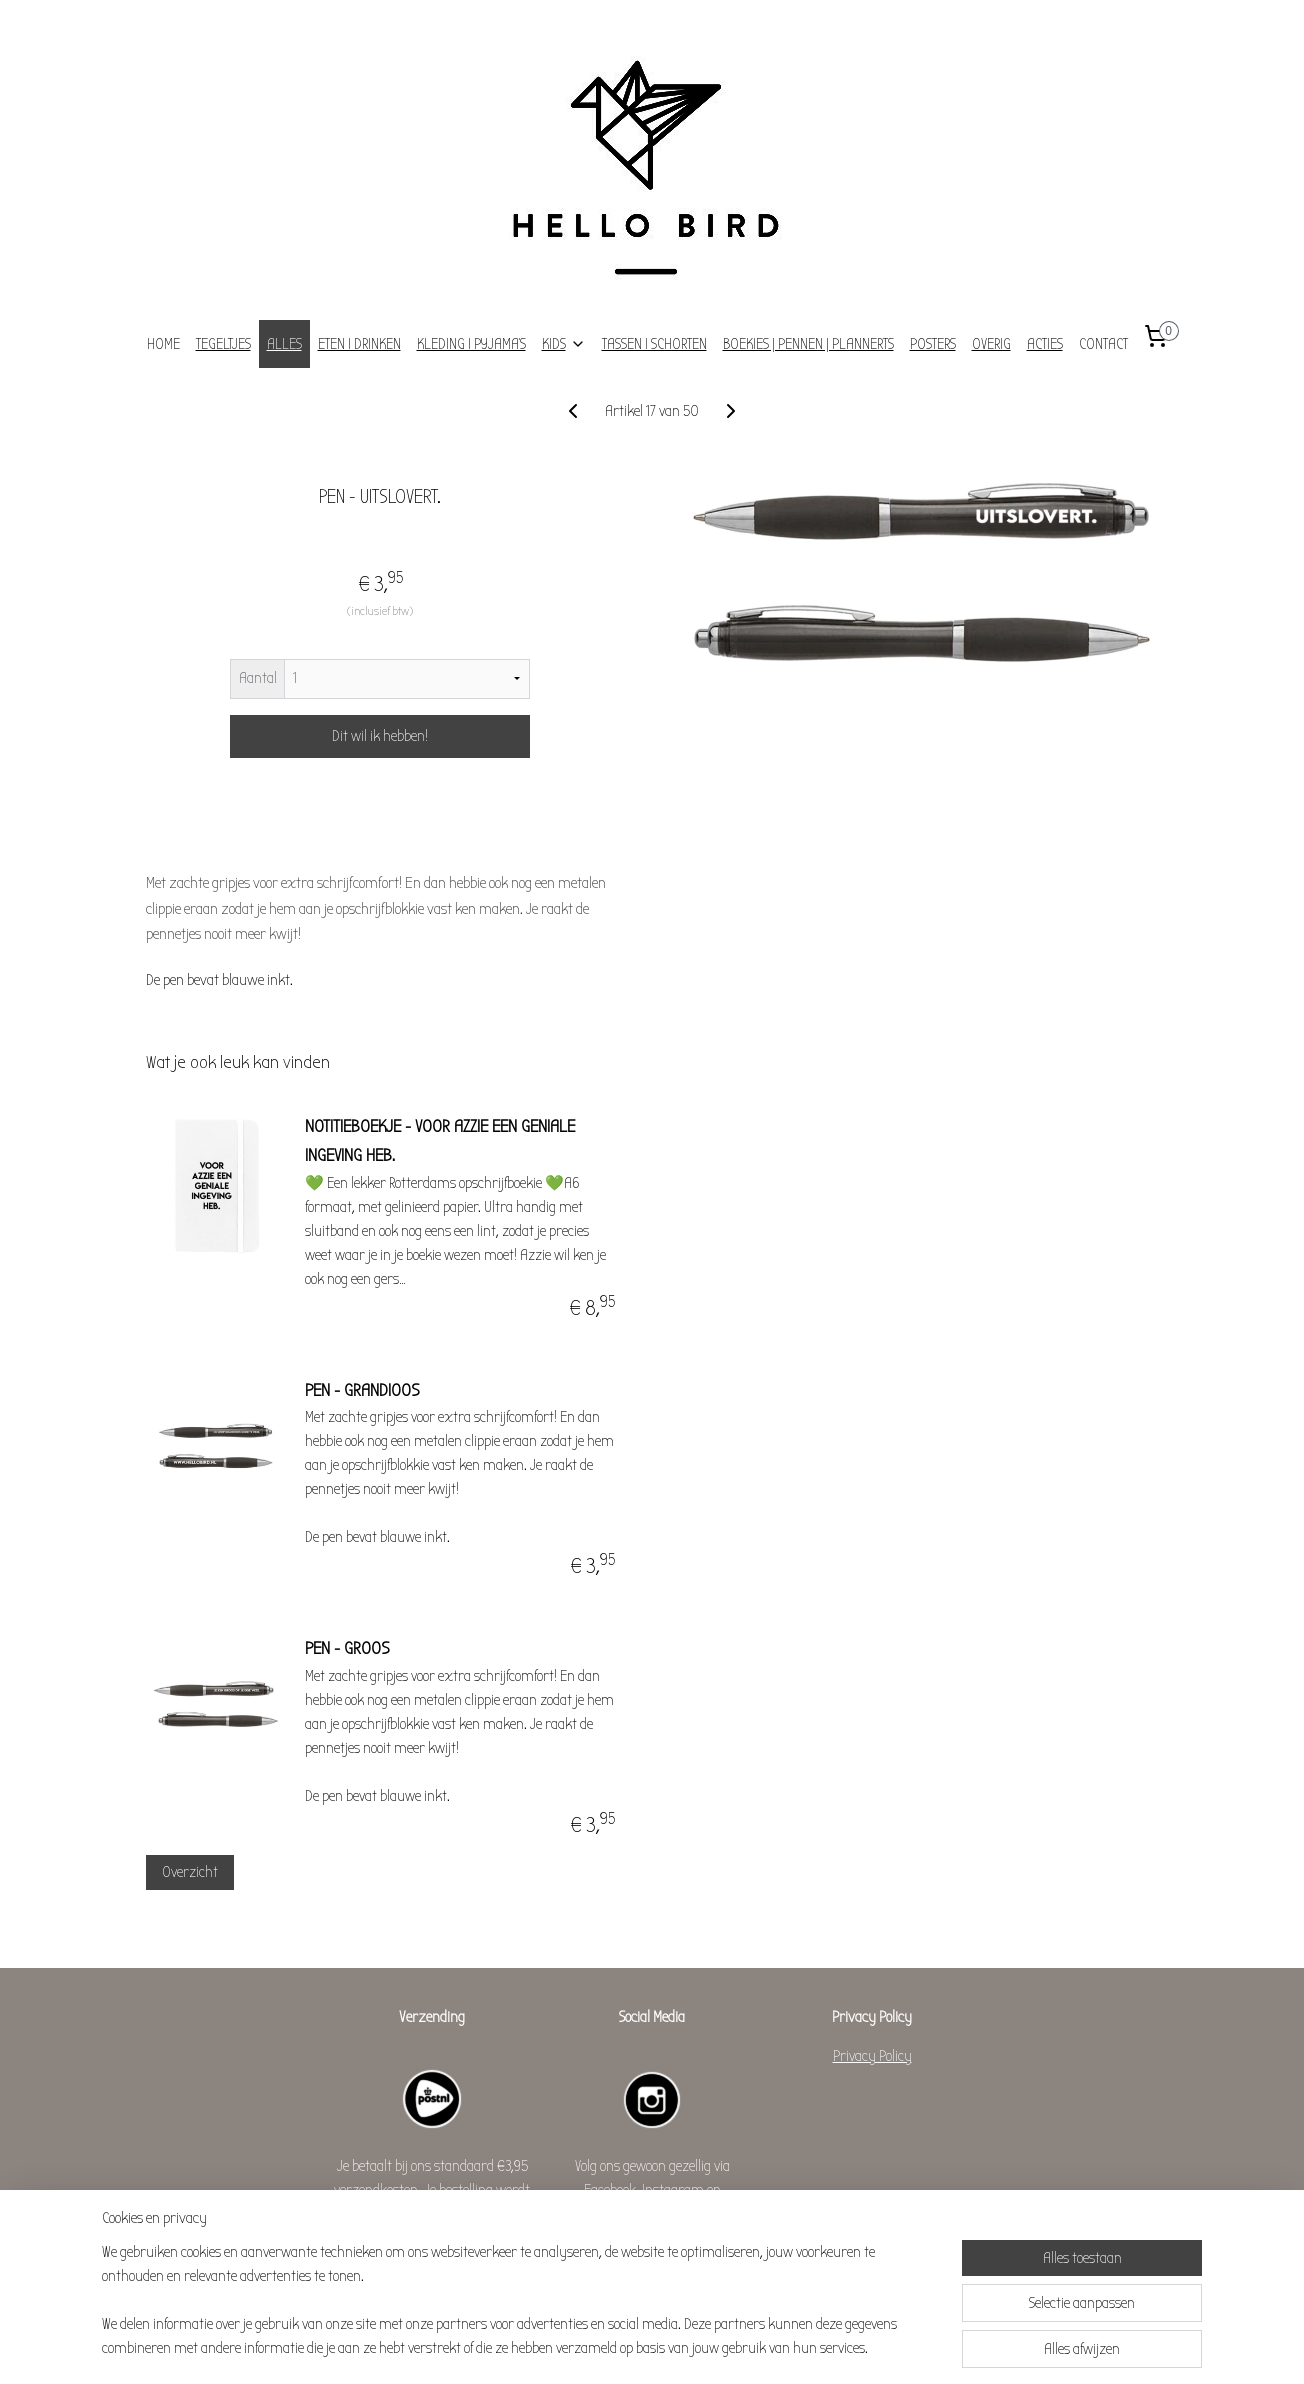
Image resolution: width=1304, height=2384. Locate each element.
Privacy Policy (872, 2056)
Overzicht (189, 1872)
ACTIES (1045, 344)
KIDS (564, 344)
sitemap (604, 2347)
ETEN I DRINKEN (359, 344)
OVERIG (991, 344)
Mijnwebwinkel (792, 2347)
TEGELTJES (223, 344)
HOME (163, 344)
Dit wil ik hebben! (380, 736)
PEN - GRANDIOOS (362, 1390)
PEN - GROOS (347, 1648)
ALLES (284, 344)
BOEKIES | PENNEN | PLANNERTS (808, 344)
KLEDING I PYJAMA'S (471, 344)
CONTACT (1103, 344)
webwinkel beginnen (679, 2347)
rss (631, 2347)
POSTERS (933, 344)
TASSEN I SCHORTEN (654, 344)
